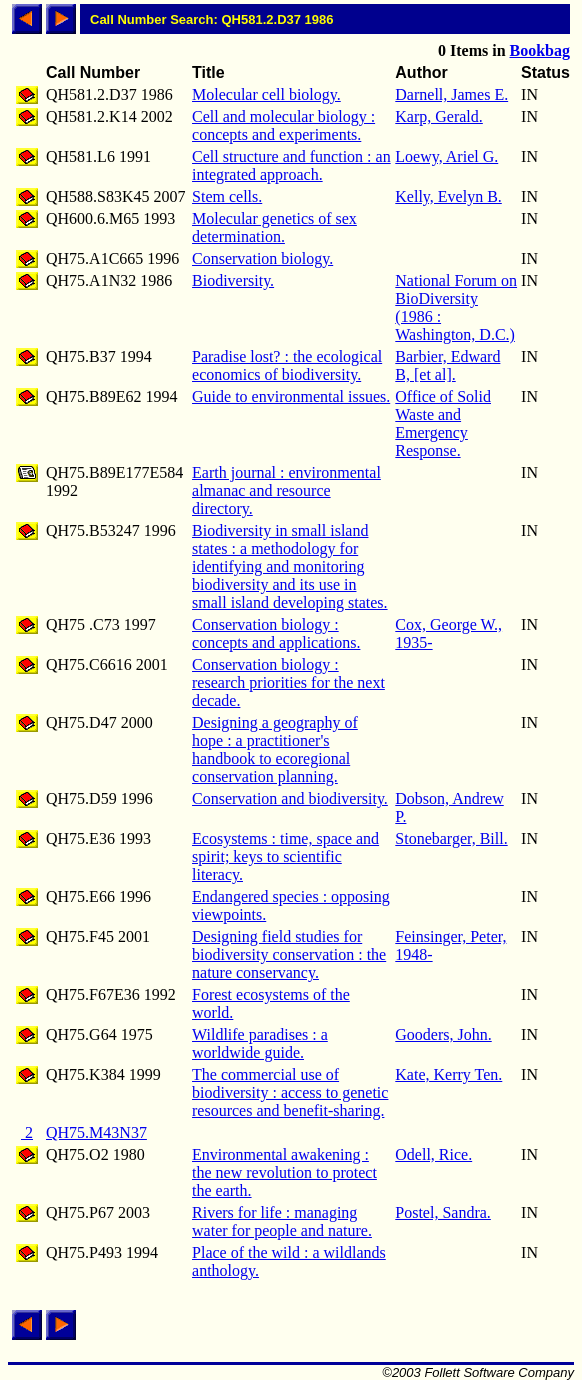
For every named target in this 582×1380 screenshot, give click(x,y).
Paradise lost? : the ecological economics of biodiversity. (287, 365)
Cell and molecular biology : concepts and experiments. (283, 125)
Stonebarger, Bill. (451, 838)
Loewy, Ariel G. (446, 156)
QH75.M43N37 (96, 1132)
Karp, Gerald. (439, 116)
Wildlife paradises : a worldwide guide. (260, 1043)
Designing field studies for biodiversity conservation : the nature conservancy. (289, 954)
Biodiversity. (233, 280)
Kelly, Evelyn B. (448, 196)
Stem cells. (227, 196)
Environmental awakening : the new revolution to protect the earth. (284, 1172)
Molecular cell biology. (266, 94)
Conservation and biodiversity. (290, 798)
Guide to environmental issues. (291, 396)
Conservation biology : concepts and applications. (276, 633)
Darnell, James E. (451, 94)
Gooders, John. (443, 1034)
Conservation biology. (262, 258)
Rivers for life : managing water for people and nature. (282, 1221)
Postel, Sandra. (443, 1212)
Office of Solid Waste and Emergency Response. (443, 423)
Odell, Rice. (433, 1154)
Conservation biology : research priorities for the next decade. (288, 682)
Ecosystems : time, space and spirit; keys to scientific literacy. (285, 856)
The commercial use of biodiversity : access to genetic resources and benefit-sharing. (290, 1092)
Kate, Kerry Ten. (448, 1074)
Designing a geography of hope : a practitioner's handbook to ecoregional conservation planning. (275, 749)
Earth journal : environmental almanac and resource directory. (286, 490)
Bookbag (540, 50)
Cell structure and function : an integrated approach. (291, 165)
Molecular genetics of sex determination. (274, 227)
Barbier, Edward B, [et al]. (447, 365)
